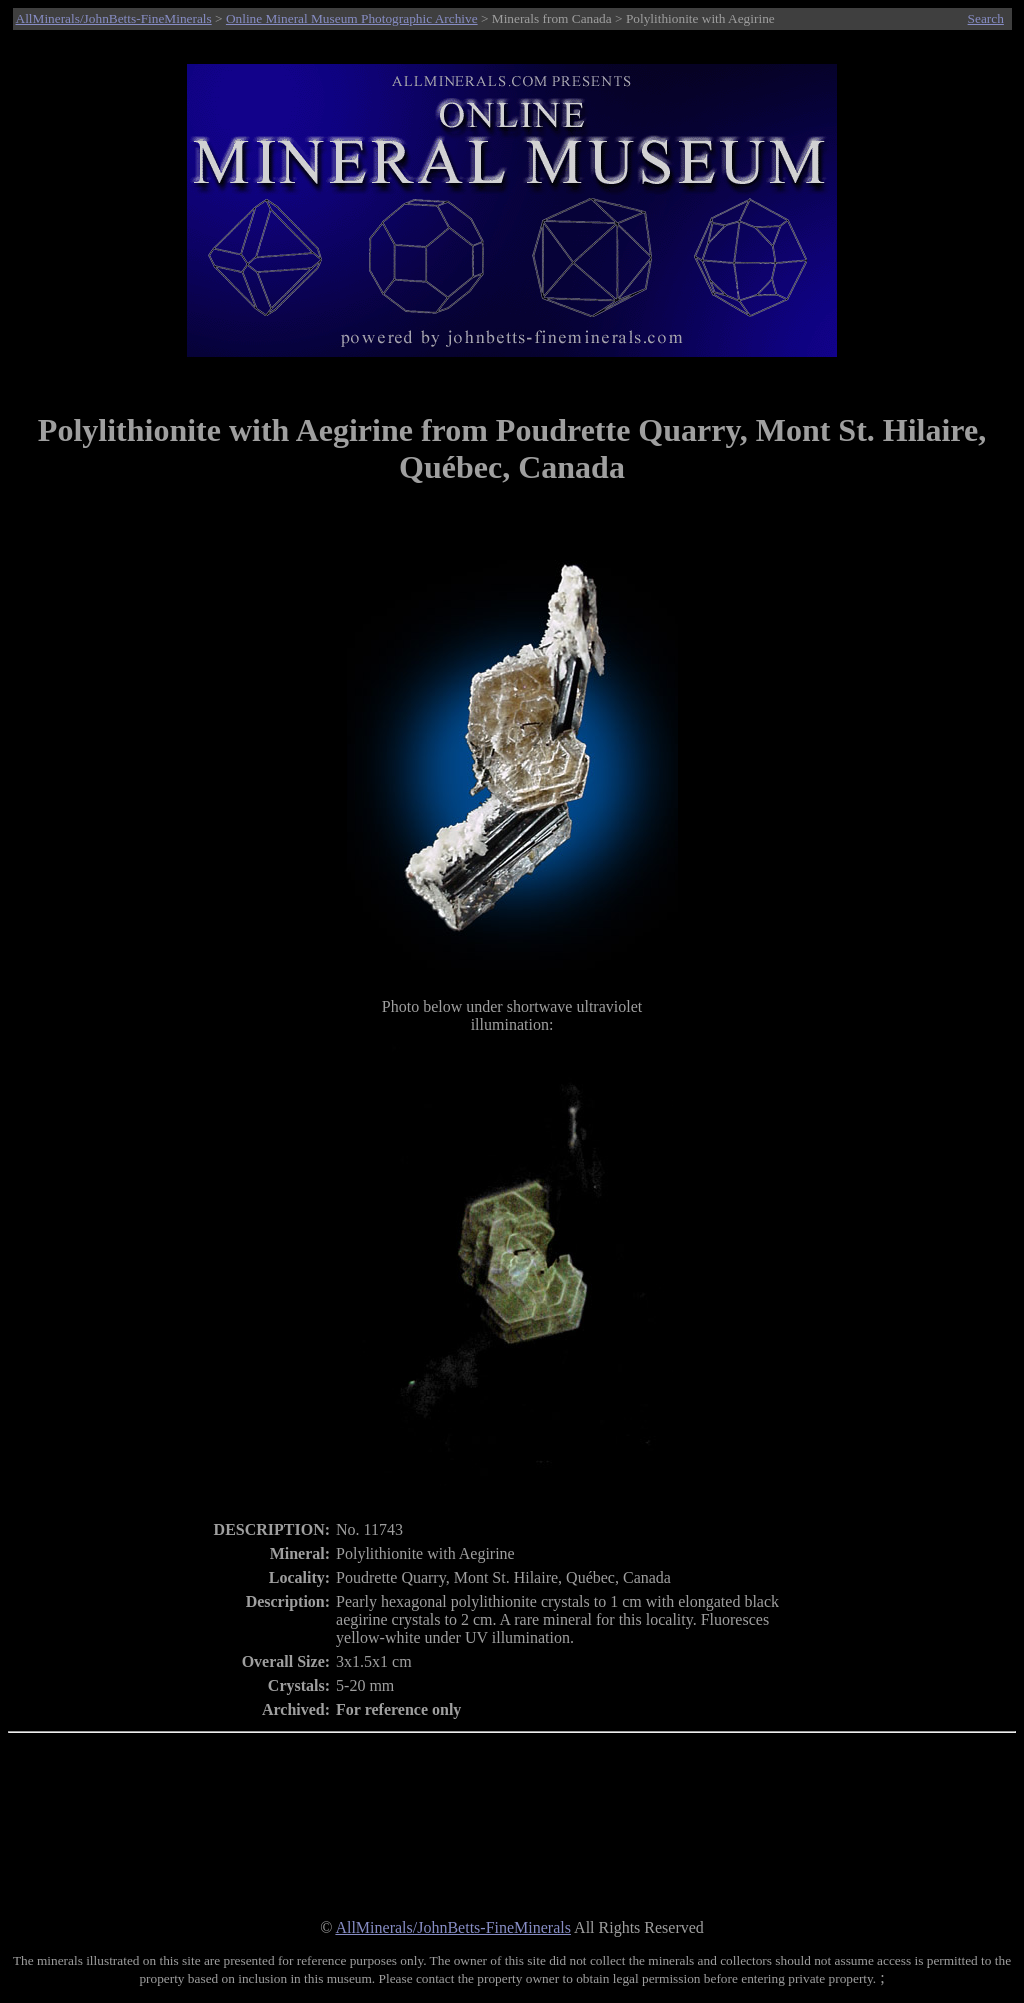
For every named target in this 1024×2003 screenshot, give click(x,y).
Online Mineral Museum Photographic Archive (352, 18)
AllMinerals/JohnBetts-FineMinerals (114, 18)
